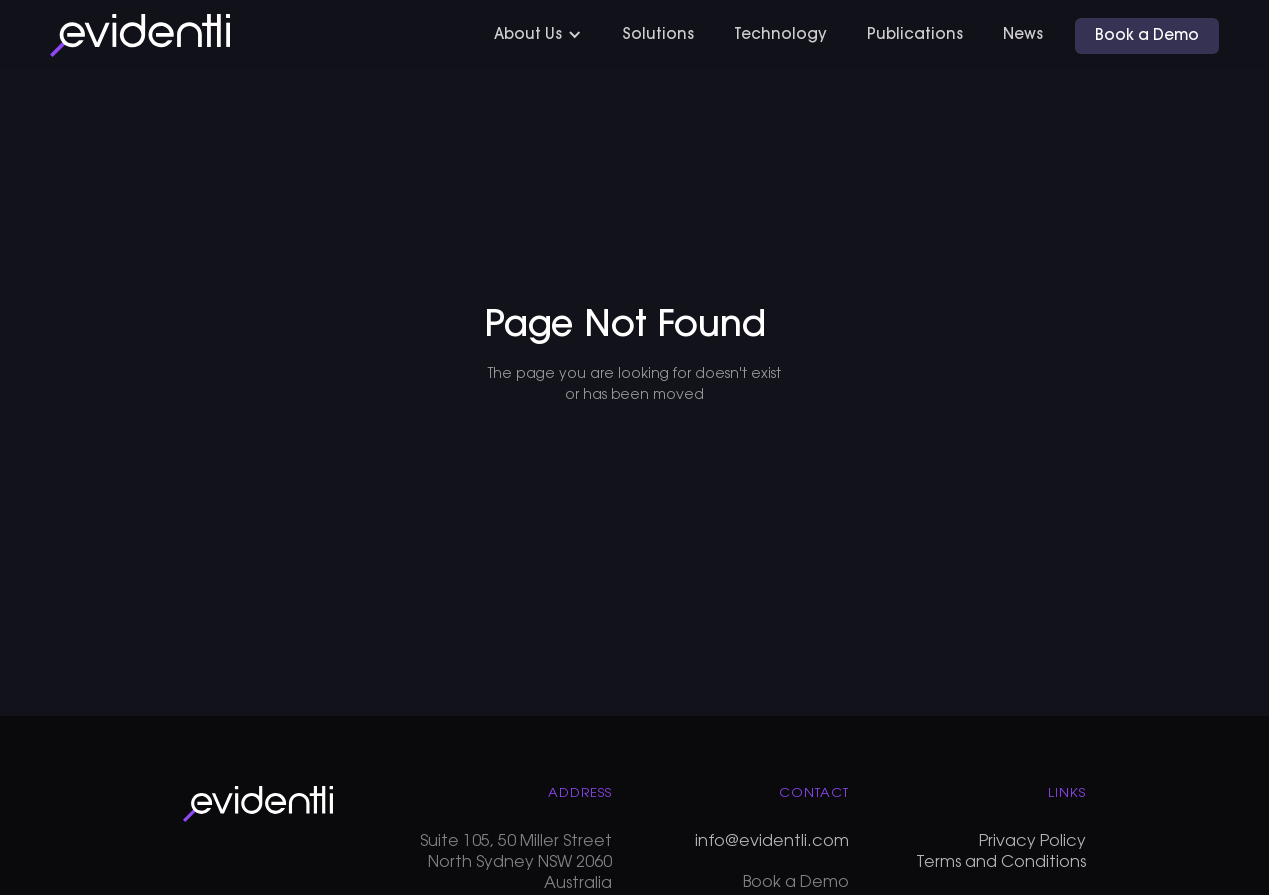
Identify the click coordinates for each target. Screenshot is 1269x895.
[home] (140, 35)
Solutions (658, 35)
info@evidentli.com (772, 842)
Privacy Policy (1032, 842)
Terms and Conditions (1001, 863)
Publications (915, 35)
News (1023, 35)
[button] (538, 35)
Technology (780, 35)
